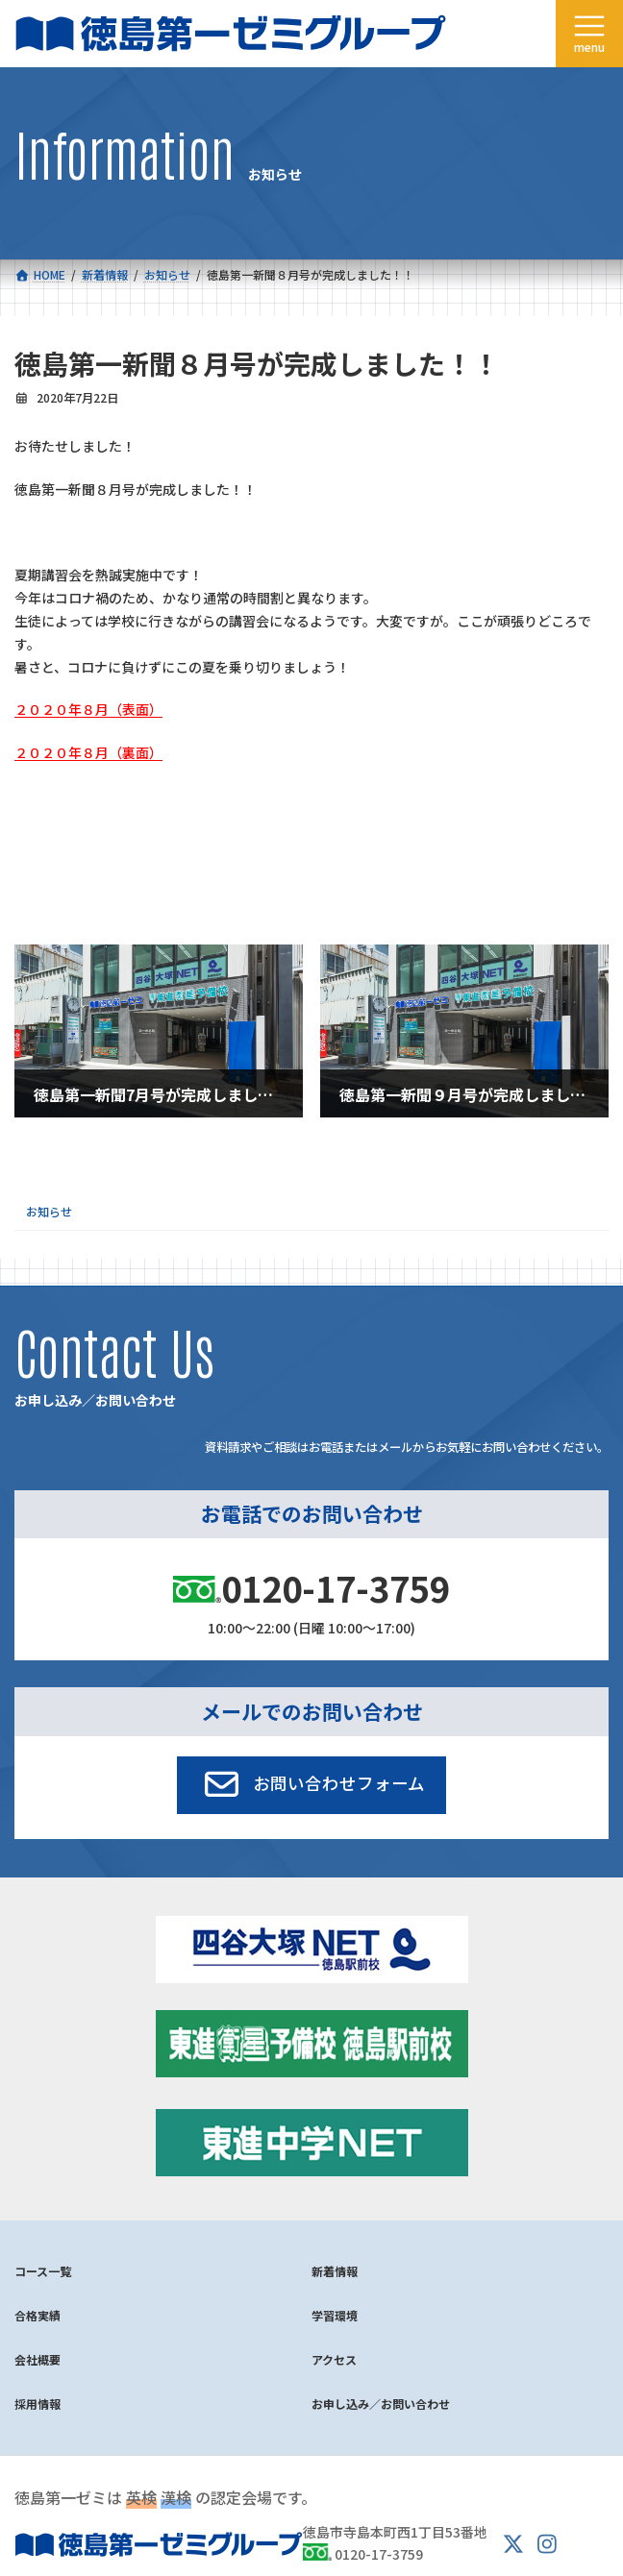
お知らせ (49, 1210)
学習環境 (335, 2315)
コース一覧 (42, 2271)
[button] (312, 1785)
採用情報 (37, 2403)
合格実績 (37, 2315)
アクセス (334, 2359)
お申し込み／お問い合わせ (381, 2403)
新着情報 (335, 2271)
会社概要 (37, 2359)
